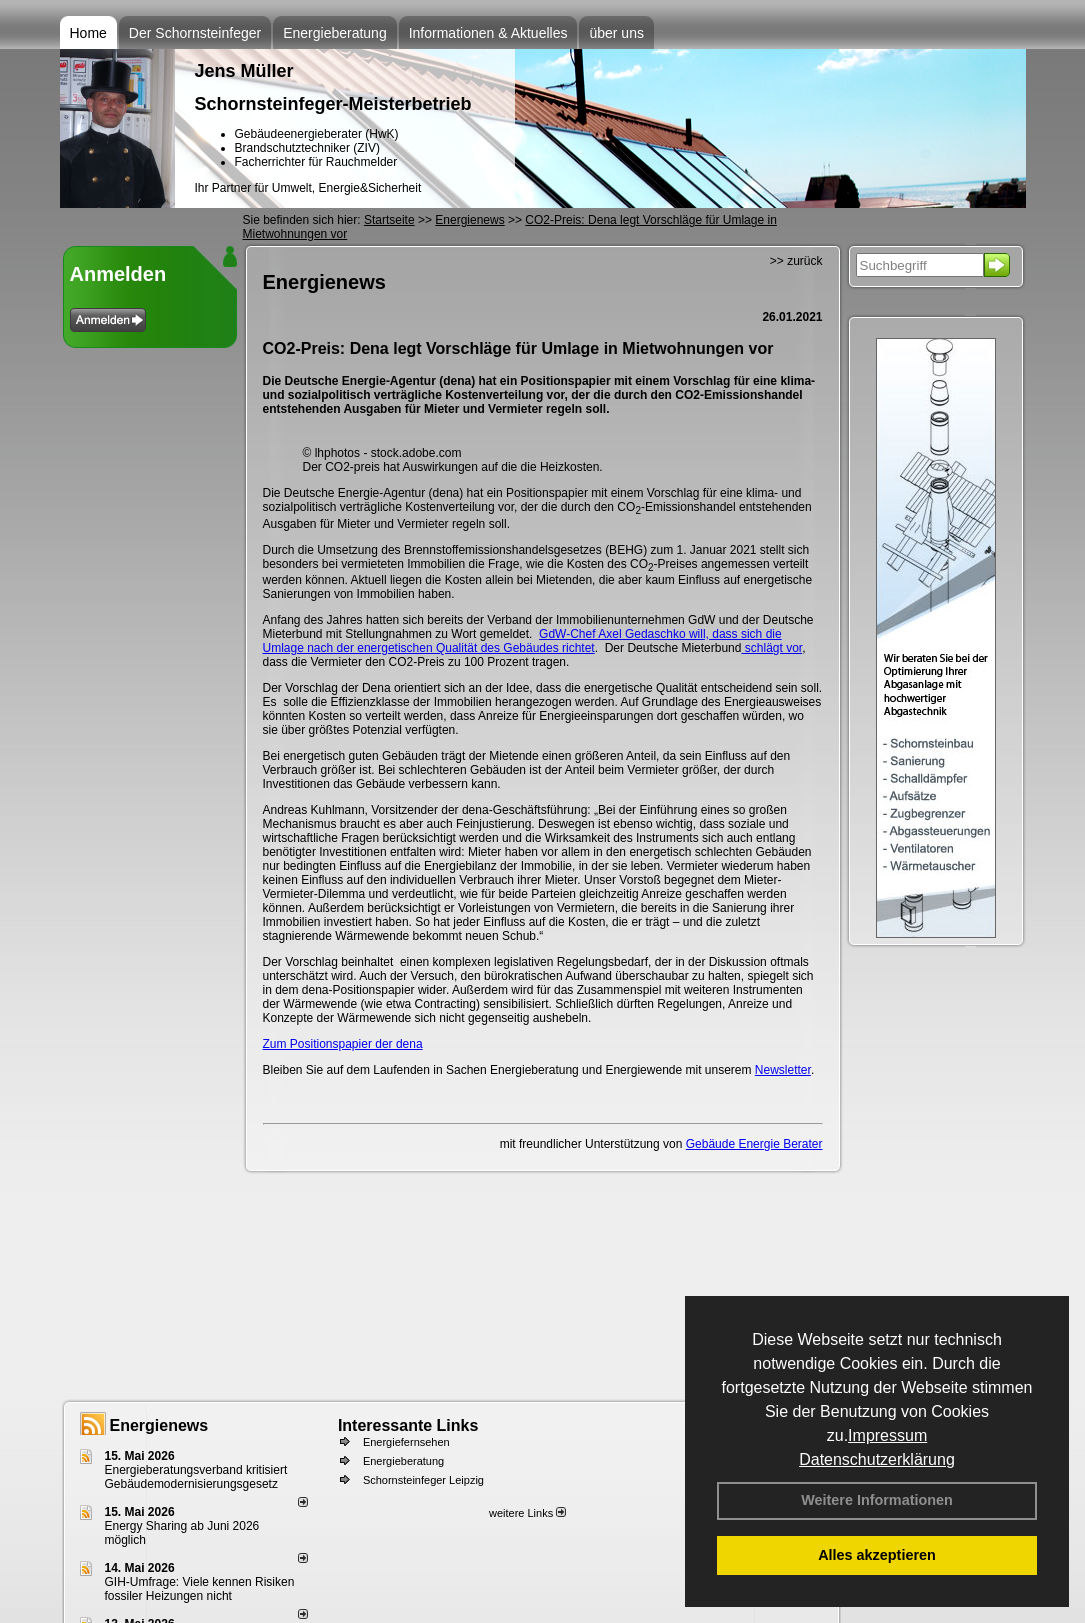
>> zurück (796, 261)
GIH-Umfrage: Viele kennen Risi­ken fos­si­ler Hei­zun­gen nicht (200, 1589)
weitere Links (527, 1513)
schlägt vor (771, 648)
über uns (616, 33)
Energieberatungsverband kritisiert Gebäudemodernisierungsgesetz (196, 1477)
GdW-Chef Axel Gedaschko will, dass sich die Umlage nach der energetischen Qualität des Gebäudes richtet (522, 641)
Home (88, 33)
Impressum (887, 1435)
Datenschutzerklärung (877, 1459)
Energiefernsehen (406, 1442)
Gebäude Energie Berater (754, 1144)
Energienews (159, 1425)
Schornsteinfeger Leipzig (423, 1480)
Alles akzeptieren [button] (877, 1555)
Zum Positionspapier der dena (343, 1044)
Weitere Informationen (877, 1500)
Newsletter (783, 1070)
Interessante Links (408, 1425)
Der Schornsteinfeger (195, 33)
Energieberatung (335, 33)
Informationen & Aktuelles (488, 33)
